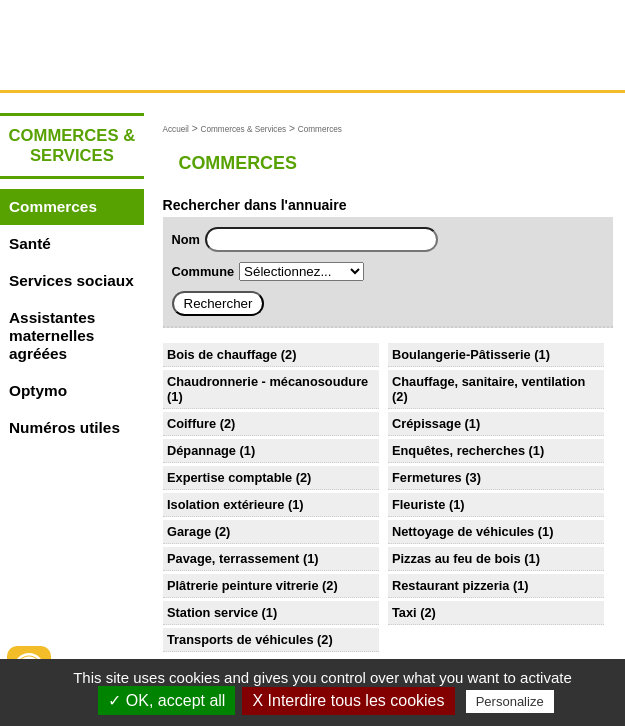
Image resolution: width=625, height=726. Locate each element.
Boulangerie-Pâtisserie (461, 354)
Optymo (38, 390)
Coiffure (191, 423)
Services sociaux (71, 280)
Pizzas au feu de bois (456, 558)
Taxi (404, 612)
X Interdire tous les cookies (348, 700)
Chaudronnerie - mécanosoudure (267, 381)
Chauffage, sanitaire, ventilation (488, 381)
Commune (203, 271)
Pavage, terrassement (233, 558)
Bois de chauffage (222, 354)
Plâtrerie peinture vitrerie (243, 585)
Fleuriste (418, 504)
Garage (189, 531)
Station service (212, 612)
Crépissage (426, 423)
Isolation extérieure (225, 504)
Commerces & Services (244, 129)
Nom (186, 239)
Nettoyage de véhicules (463, 531)
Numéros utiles (64, 427)
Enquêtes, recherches (458, 450)
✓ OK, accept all (166, 700)
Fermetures (427, 477)
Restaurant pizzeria (450, 585)
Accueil (176, 129)
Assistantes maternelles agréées (52, 335)
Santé (30, 243)
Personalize (510, 701)
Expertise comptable (229, 477)
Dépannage (201, 450)
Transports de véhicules (240, 639)
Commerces (53, 206)
